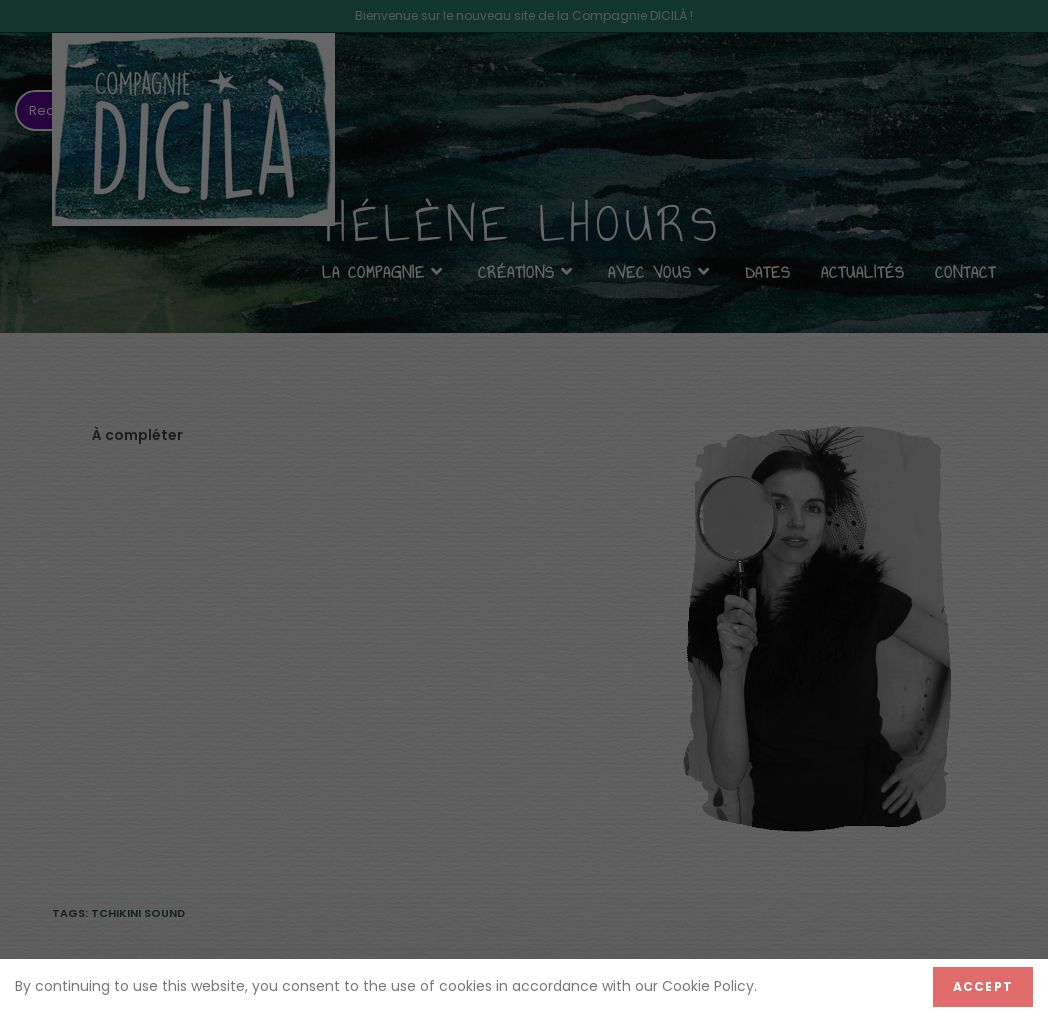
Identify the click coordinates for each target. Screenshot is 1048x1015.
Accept (983, 986)
